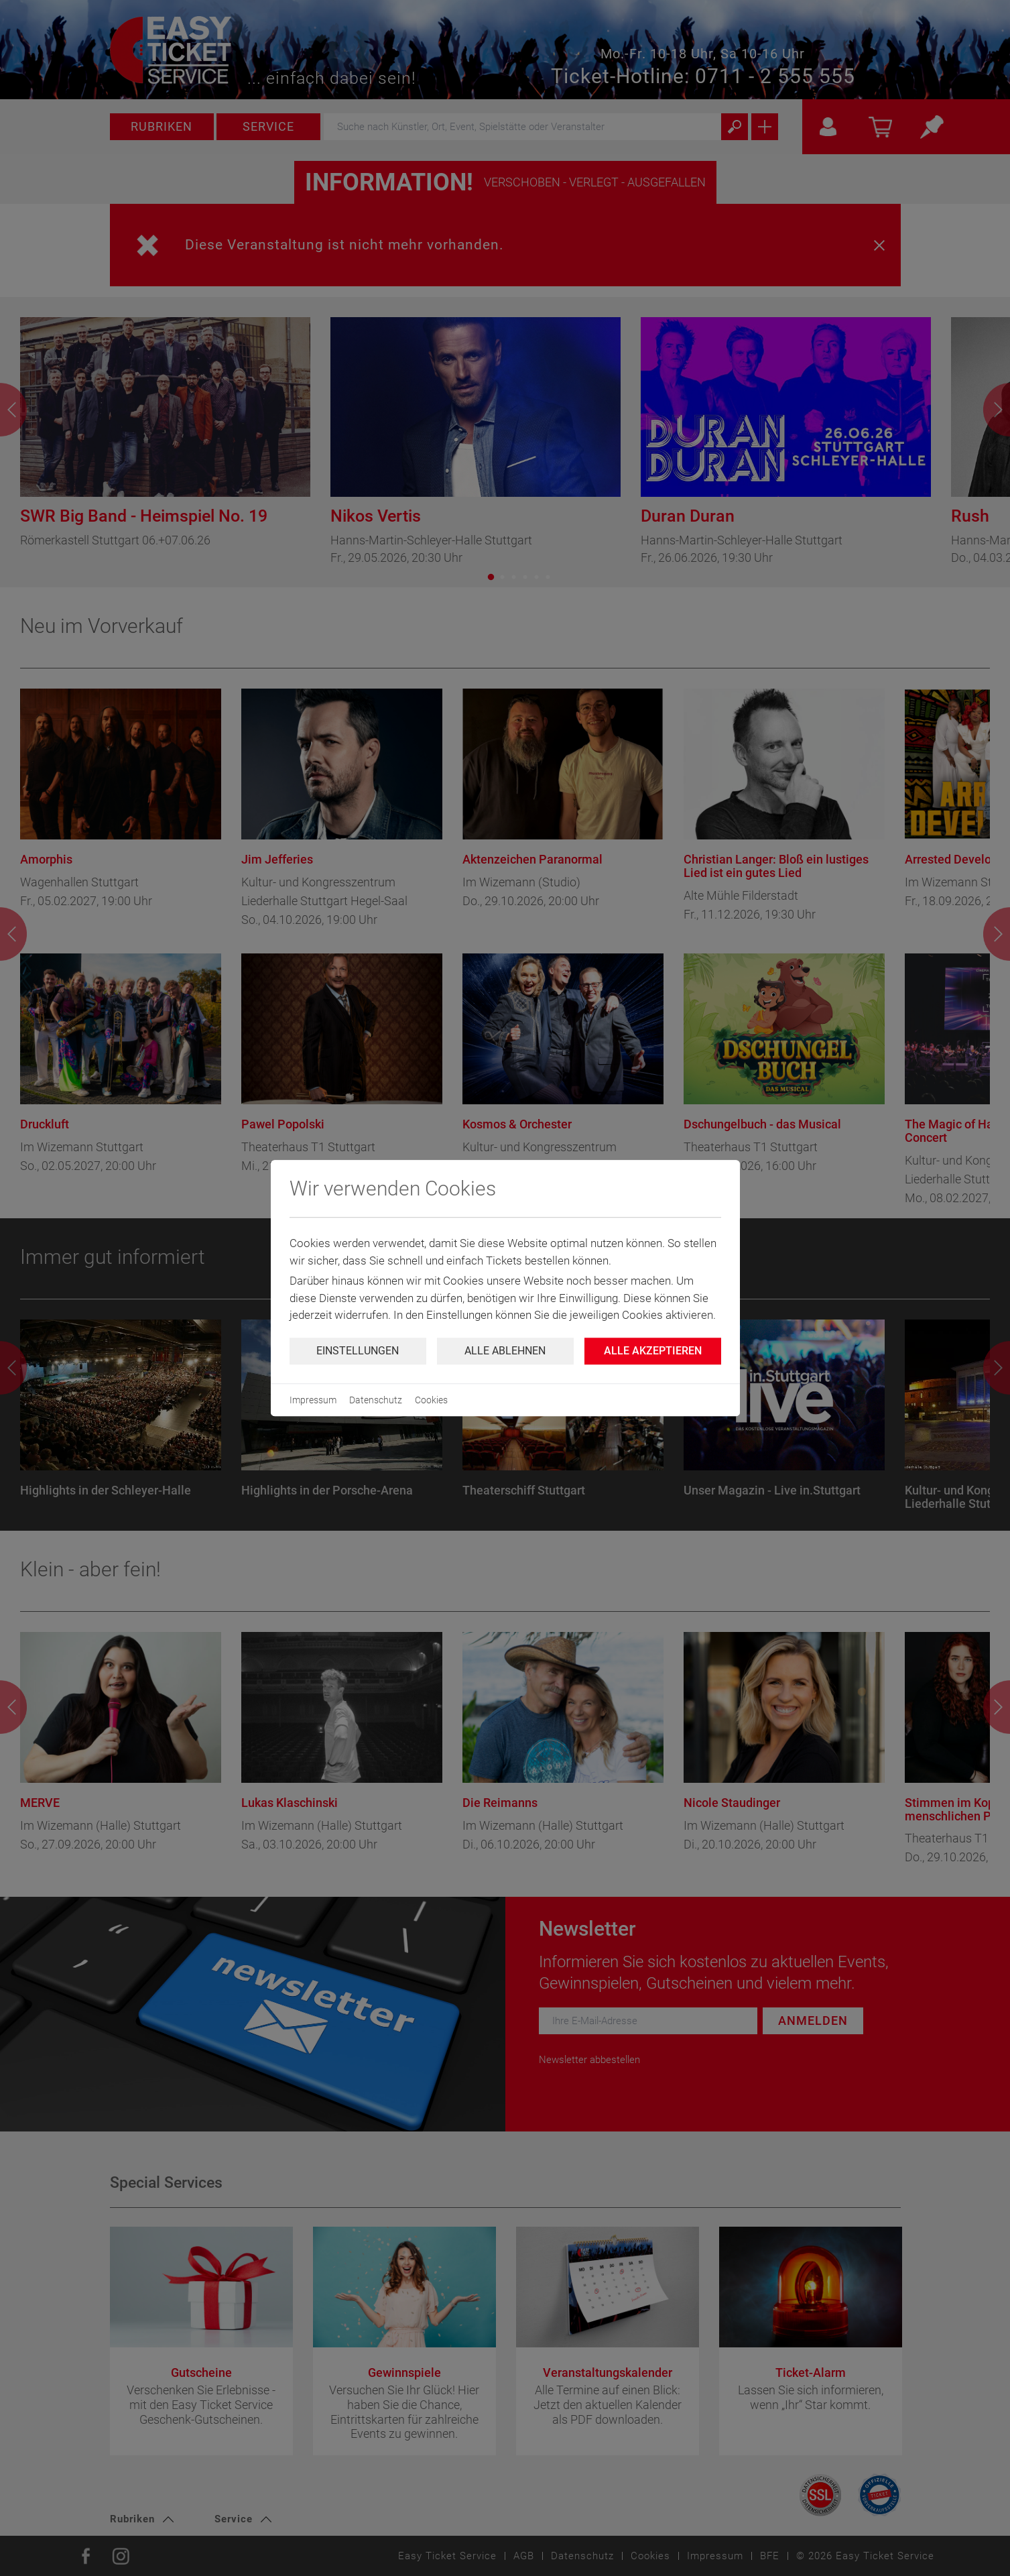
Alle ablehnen (505, 1350)
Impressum (313, 1400)
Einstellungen (357, 1350)
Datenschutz (375, 1400)
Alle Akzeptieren (653, 1350)
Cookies (431, 1400)
